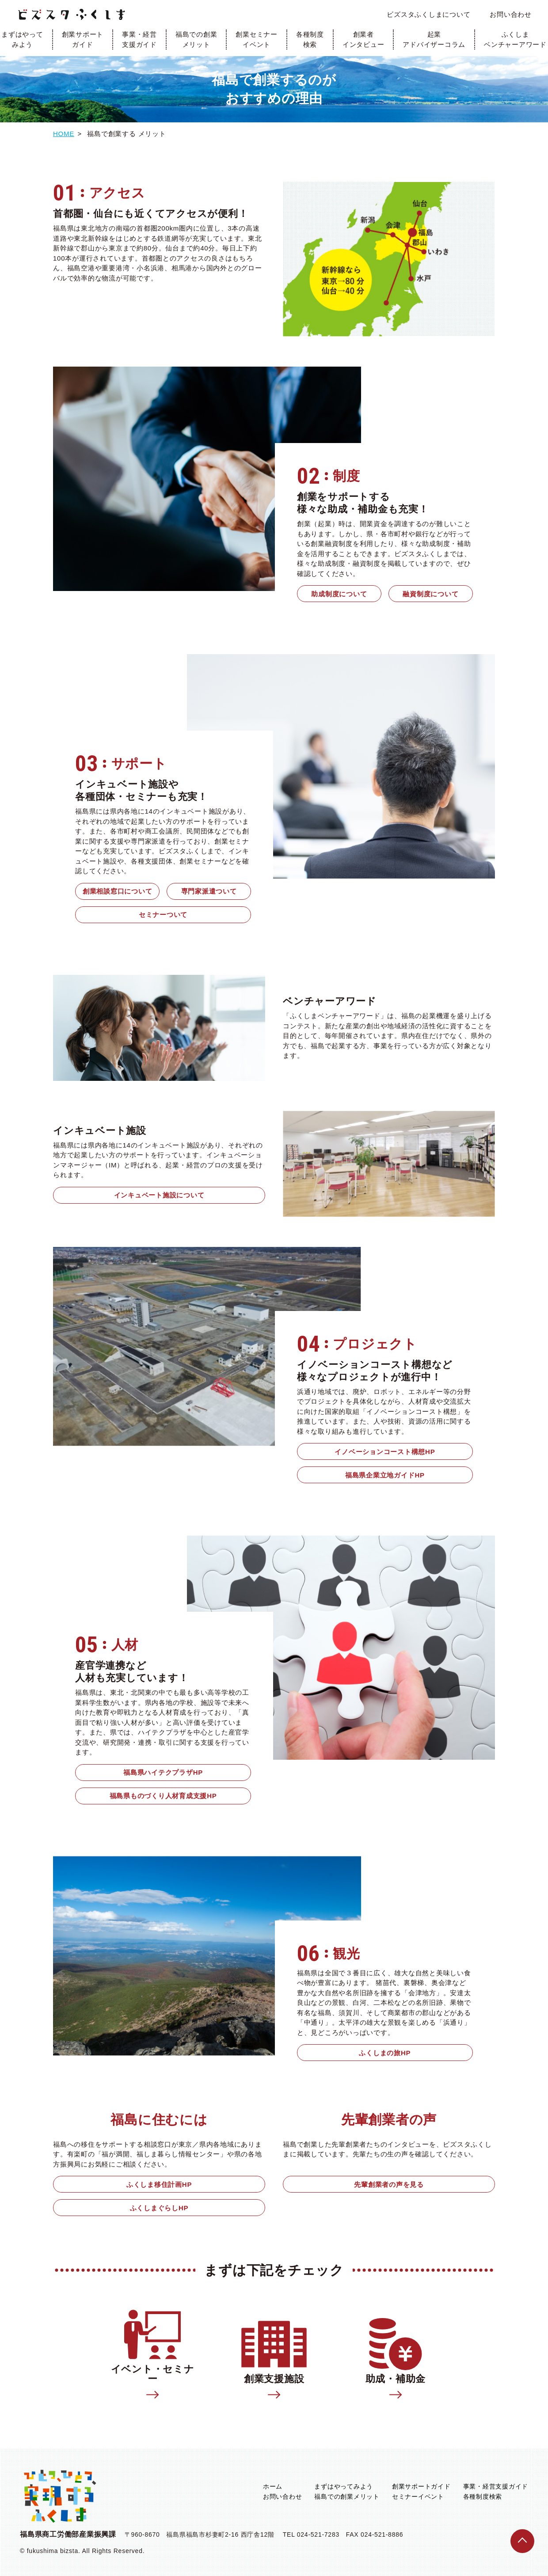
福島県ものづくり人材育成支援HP (163, 1795)
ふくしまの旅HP (385, 2053)
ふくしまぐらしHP (159, 2208)
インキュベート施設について (159, 1195)
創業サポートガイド (83, 39)
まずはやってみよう (343, 2486)
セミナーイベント (418, 2496)
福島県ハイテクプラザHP (163, 1772)
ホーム (272, 2486)
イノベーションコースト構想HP (385, 1451)
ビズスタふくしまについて (428, 14)
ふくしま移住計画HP (159, 2184)
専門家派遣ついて (209, 891)
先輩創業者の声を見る (389, 2184)
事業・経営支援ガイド (139, 39)
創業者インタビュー (363, 39)
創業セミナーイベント (257, 39)
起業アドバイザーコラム (434, 39)
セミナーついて (163, 914)
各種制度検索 (310, 39)
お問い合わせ (511, 14)
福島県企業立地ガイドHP (385, 1475)
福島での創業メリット (196, 39)
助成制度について (339, 594)
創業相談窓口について (117, 891)
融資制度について (430, 594)
